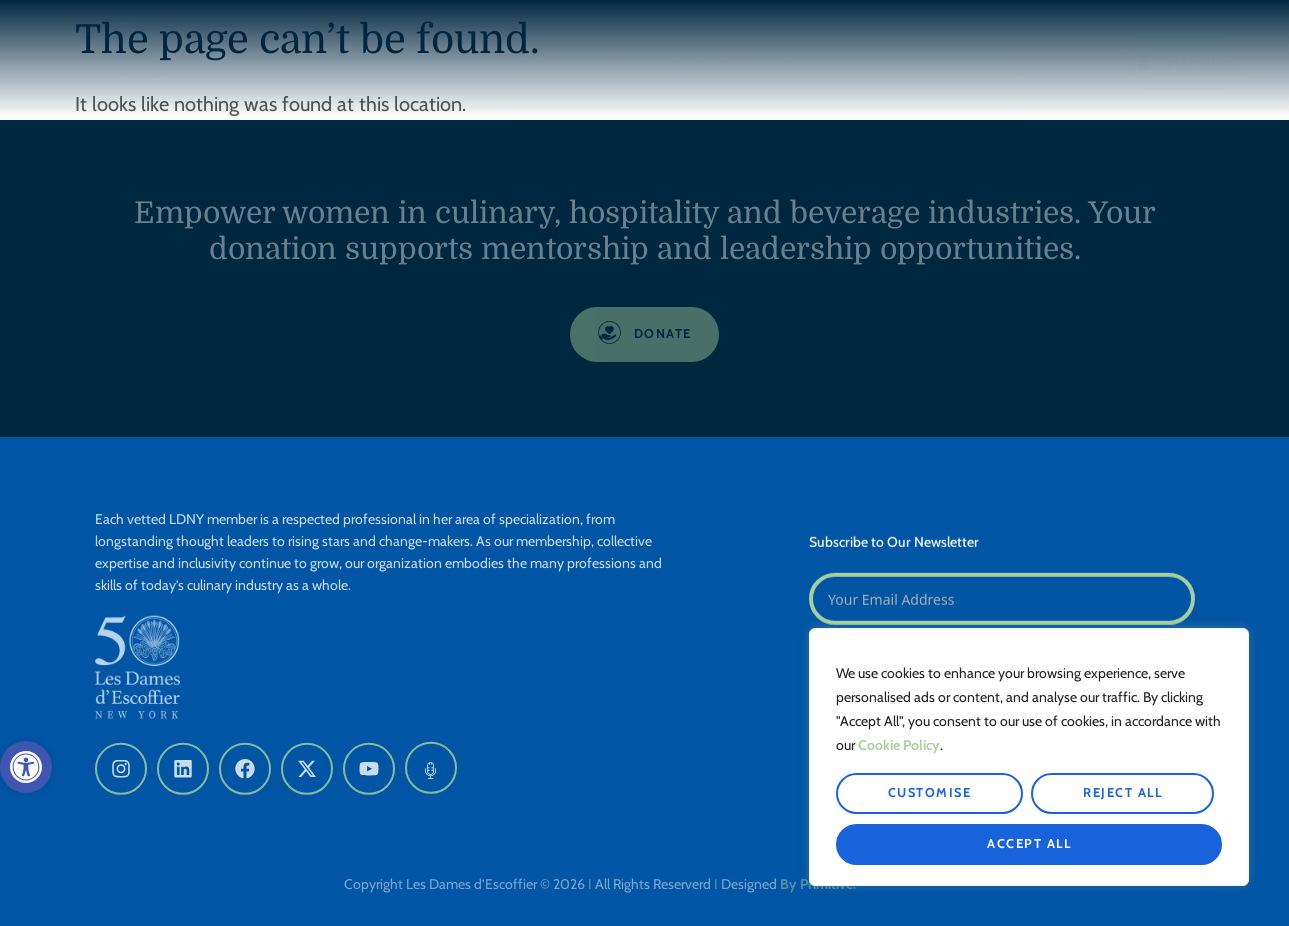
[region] (1029, 757)
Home (535, 64)
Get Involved (951, 67)
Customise (930, 792)
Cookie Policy (899, 745)
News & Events (826, 67)
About (601, 67)
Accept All (1029, 843)
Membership (701, 67)
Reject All (1122, 792)
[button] (26, 767)
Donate (1046, 64)
